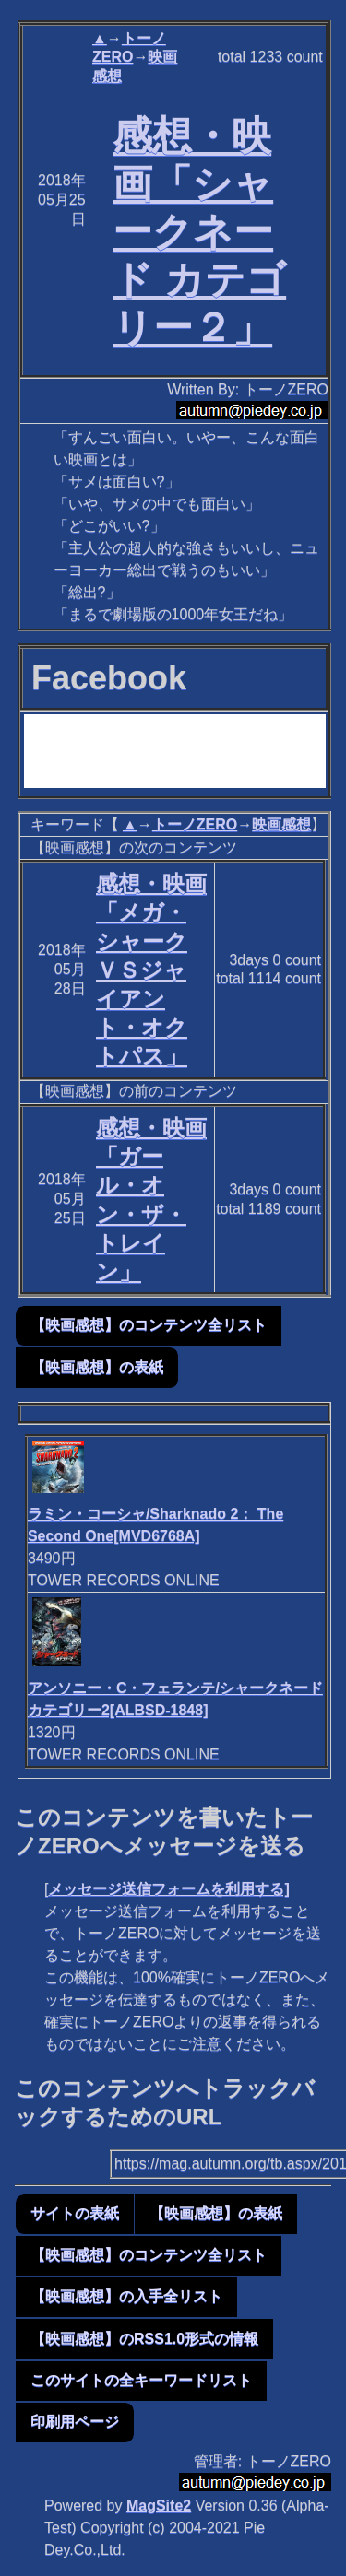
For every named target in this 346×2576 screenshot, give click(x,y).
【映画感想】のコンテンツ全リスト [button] (148, 1325)
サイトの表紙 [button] (74, 2213)
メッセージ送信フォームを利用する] (168, 1889)
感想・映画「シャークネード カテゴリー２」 (199, 230)
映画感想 (281, 824)
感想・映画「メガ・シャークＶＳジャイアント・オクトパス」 (151, 969)
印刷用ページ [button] (74, 2421)
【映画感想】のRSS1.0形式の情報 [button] (144, 2339)
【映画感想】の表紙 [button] (96, 1367)
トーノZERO (194, 824)
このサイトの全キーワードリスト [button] (141, 2380)
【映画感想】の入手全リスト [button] (126, 2296)
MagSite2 (158, 2505)
